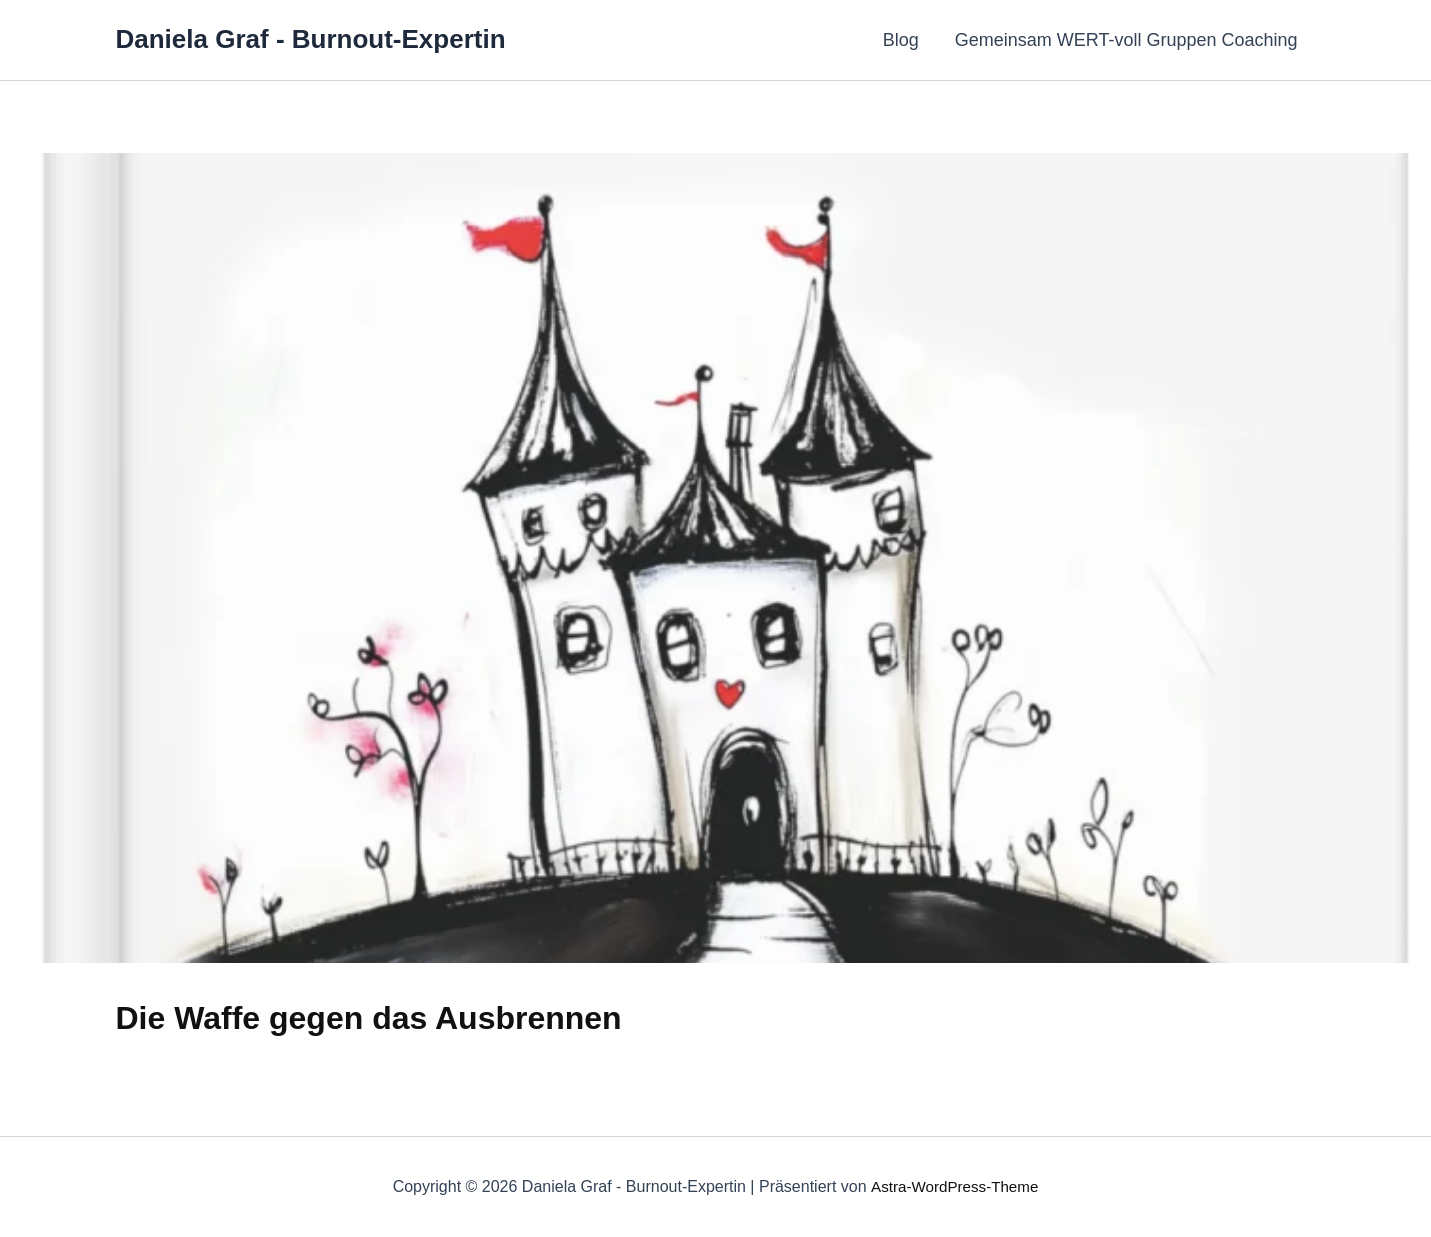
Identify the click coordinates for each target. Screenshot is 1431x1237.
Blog (901, 40)
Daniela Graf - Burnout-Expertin (311, 39)
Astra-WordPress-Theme (954, 1186)
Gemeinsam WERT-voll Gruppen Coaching (1126, 40)
